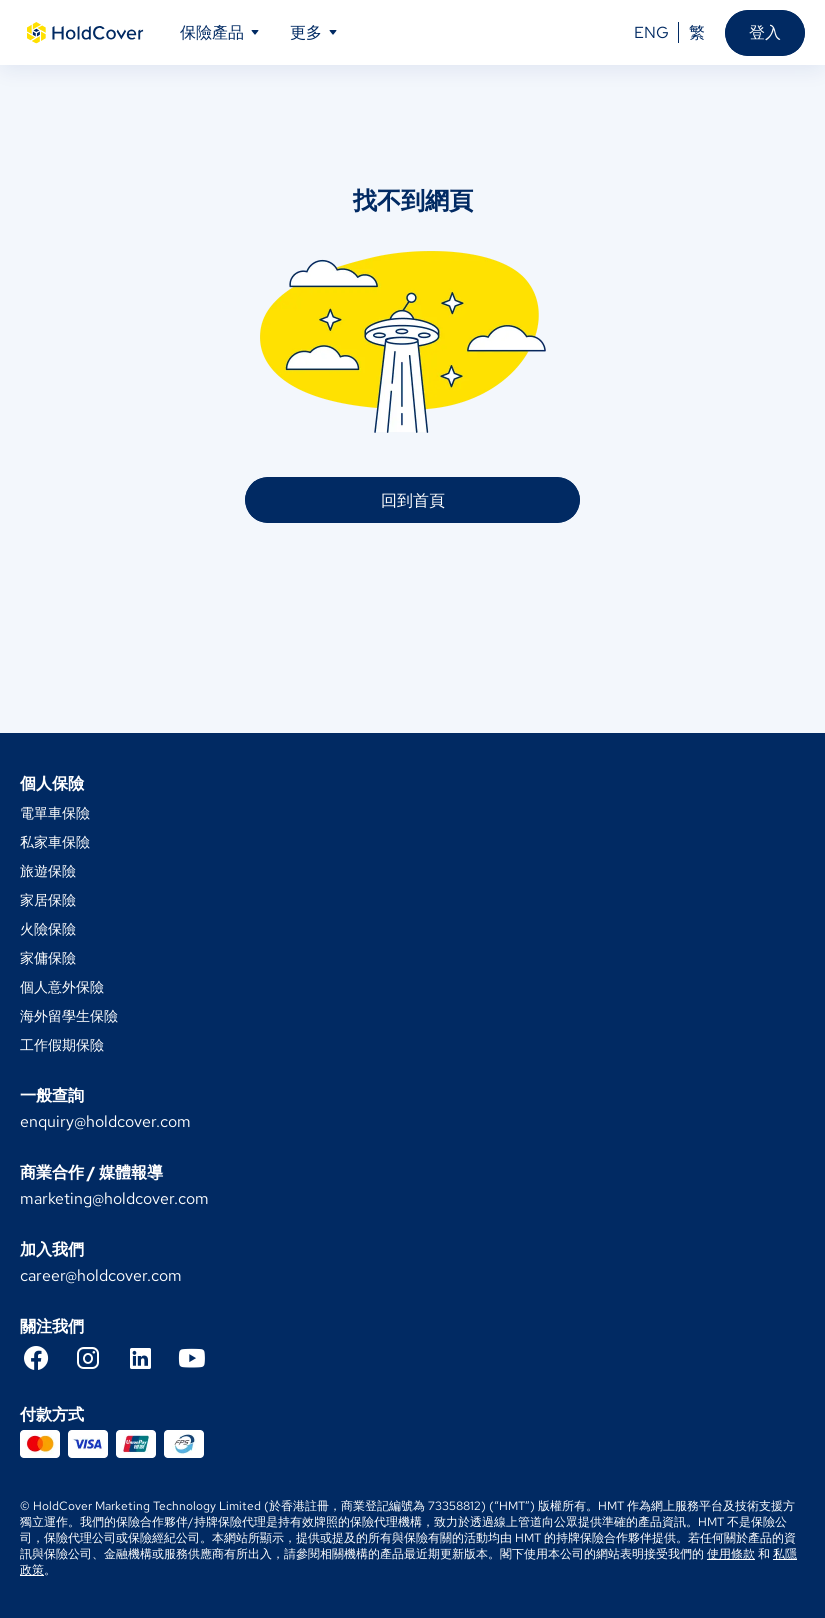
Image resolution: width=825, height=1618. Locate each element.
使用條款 (731, 1554)
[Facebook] (46, 1358)
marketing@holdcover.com (114, 1198)
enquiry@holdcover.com (105, 1121)
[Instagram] (98, 1358)
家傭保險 (48, 958)
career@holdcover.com (101, 1275)
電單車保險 (55, 813)
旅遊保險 (48, 871)
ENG (651, 32)
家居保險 (48, 900)
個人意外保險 (62, 987)
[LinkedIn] (150, 1358)
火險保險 (48, 929)
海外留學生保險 (69, 1016)
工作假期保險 (62, 1045)
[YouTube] (202, 1358)
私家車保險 (55, 842)
